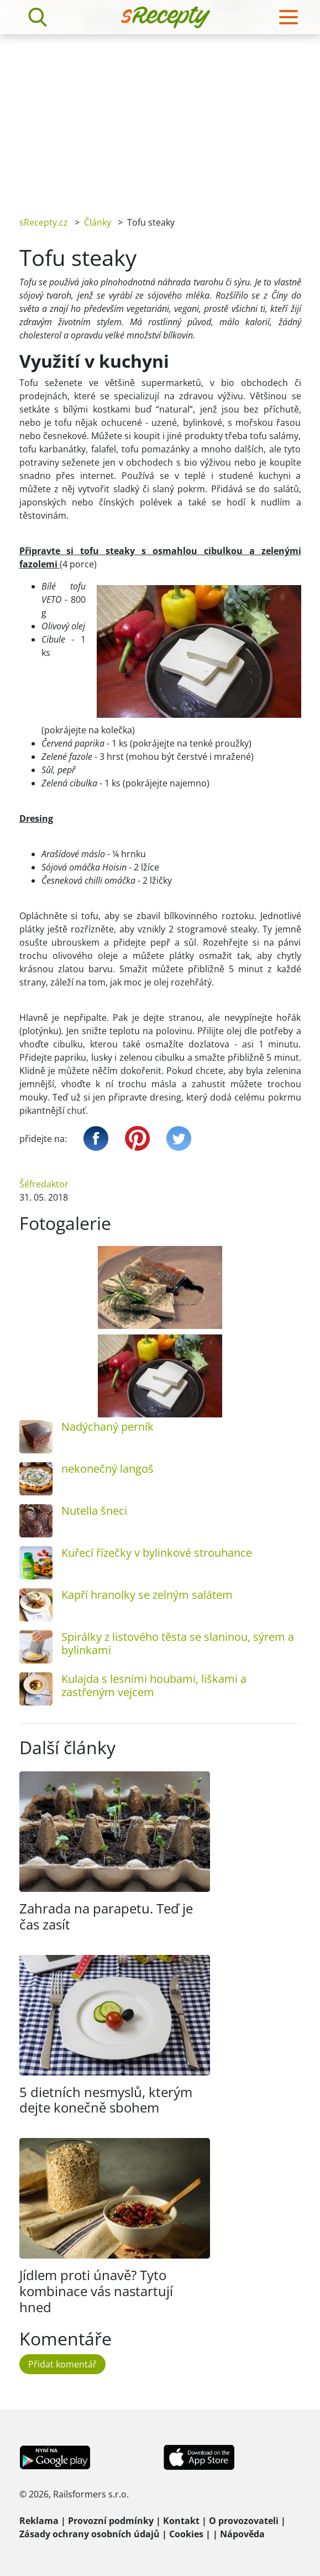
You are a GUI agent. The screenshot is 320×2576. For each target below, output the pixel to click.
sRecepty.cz (43, 222)
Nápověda (242, 2534)
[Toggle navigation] (288, 17)
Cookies (186, 2534)
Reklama (39, 2521)
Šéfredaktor (44, 1184)
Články (97, 222)
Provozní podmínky (111, 2521)
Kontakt (181, 2521)
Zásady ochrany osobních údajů (89, 2534)
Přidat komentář (62, 2364)
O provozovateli (244, 2521)
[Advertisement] (160, 117)
